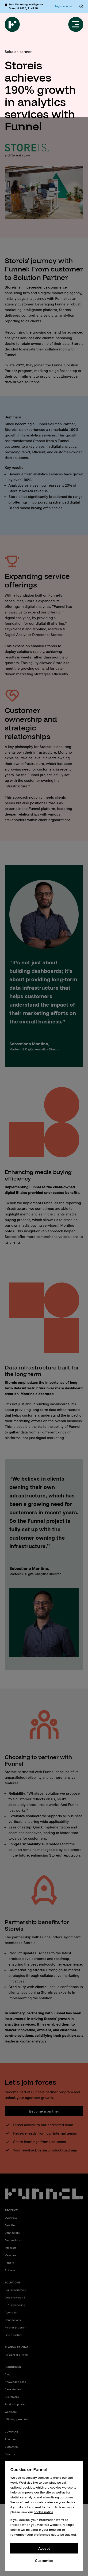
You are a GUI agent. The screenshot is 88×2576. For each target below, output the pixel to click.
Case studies (13, 2389)
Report (9, 2262)
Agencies (11, 2312)
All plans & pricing (16, 2354)
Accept (44, 2548)
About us (10, 2439)
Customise (44, 2560)
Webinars (11, 2412)
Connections (13, 2320)
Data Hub (10, 2225)
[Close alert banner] (81, 6)
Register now (63, 6)
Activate (10, 2270)
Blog (8, 2374)
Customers (12, 2397)
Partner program (15, 2327)
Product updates (15, 2404)
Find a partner (14, 2335)
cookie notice (43, 2512)
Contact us (11, 2446)
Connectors (12, 2232)
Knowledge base (15, 2382)
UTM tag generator (17, 2419)
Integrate (10, 2247)
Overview (11, 2217)
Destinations (13, 2240)
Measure (10, 2255)
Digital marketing (15, 2290)
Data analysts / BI (15, 2297)
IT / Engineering (15, 2305)
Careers (10, 2454)
